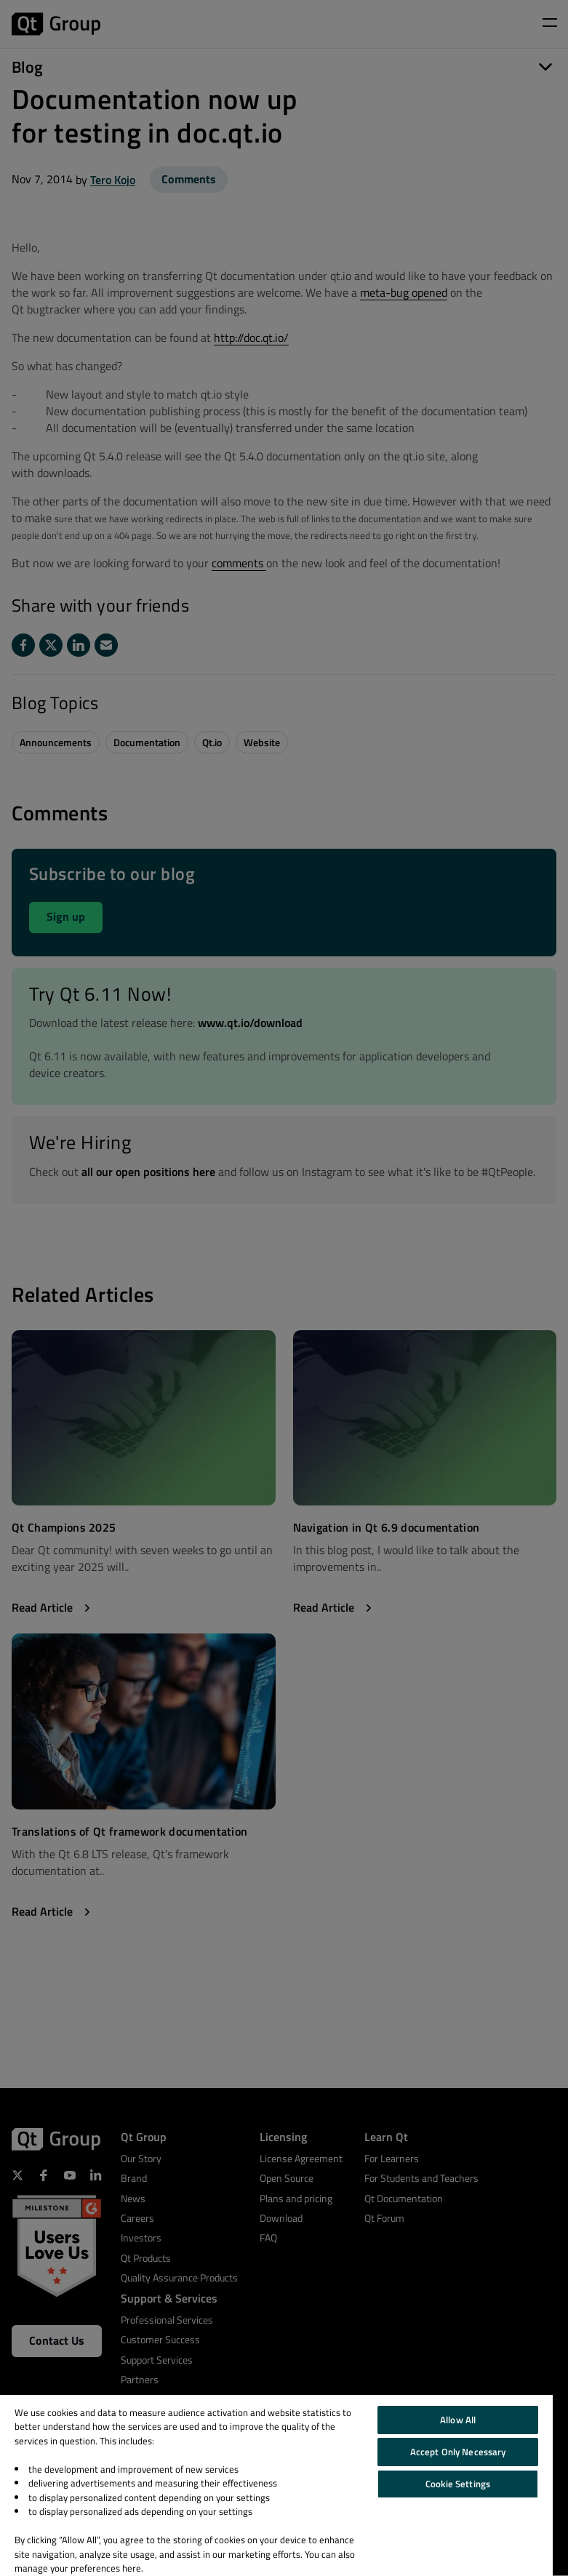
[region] (276, 2485)
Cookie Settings (457, 2483)
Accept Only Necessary (458, 2451)
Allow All (458, 2419)
